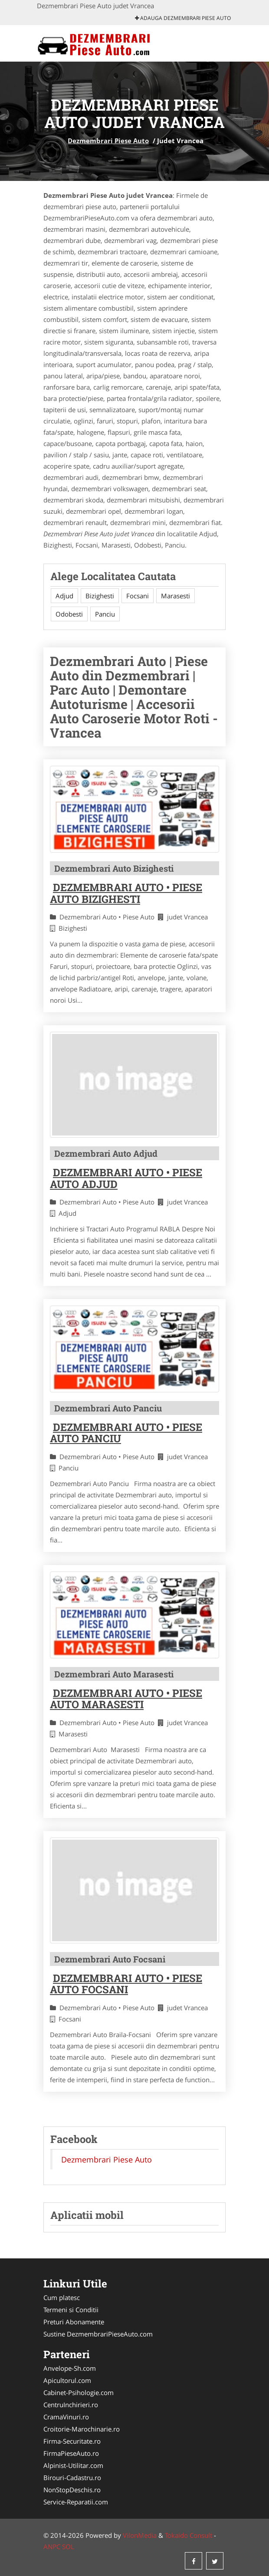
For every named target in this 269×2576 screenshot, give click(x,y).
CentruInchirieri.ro (70, 2405)
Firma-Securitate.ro (72, 2441)
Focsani (137, 595)
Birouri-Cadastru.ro (72, 2477)
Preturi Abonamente (73, 2322)
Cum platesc (61, 2297)
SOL (68, 2546)
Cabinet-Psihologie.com (78, 2392)
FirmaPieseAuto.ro (71, 2453)
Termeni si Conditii (70, 2309)
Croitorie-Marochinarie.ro (81, 2429)
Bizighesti (99, 595)
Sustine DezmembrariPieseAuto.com (98, 2334)
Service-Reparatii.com (75, 2502)
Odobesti (69, 614)
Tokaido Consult (188, 2535)
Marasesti (175, 595)
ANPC (51, 2546)
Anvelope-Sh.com (69, 2368)
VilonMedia (140, 2535)
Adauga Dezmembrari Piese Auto (183, 18)
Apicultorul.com (67, 2380)
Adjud (64, 595)
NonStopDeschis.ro (72, 2490)
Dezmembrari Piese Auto (108, 140)
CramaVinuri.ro (66, 2417)
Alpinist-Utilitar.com (73, 2465)
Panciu (105, 614)
